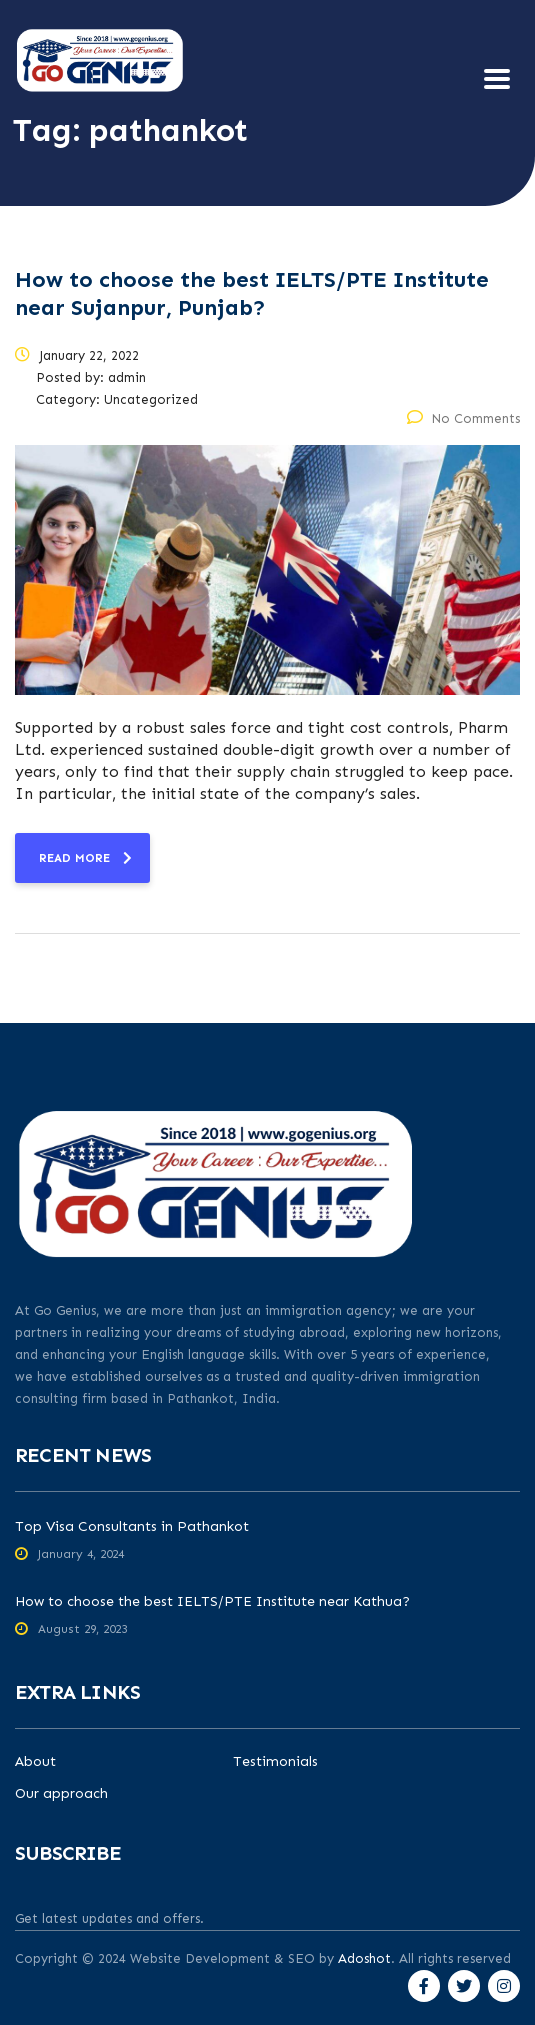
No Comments (463, 418)
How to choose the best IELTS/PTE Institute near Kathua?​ (212, 1601)
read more (85, 858)
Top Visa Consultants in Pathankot (132, 1526)
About (35, 1762)
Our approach (61, 1794)
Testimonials (275, 1762)
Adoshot (364, 1958)
